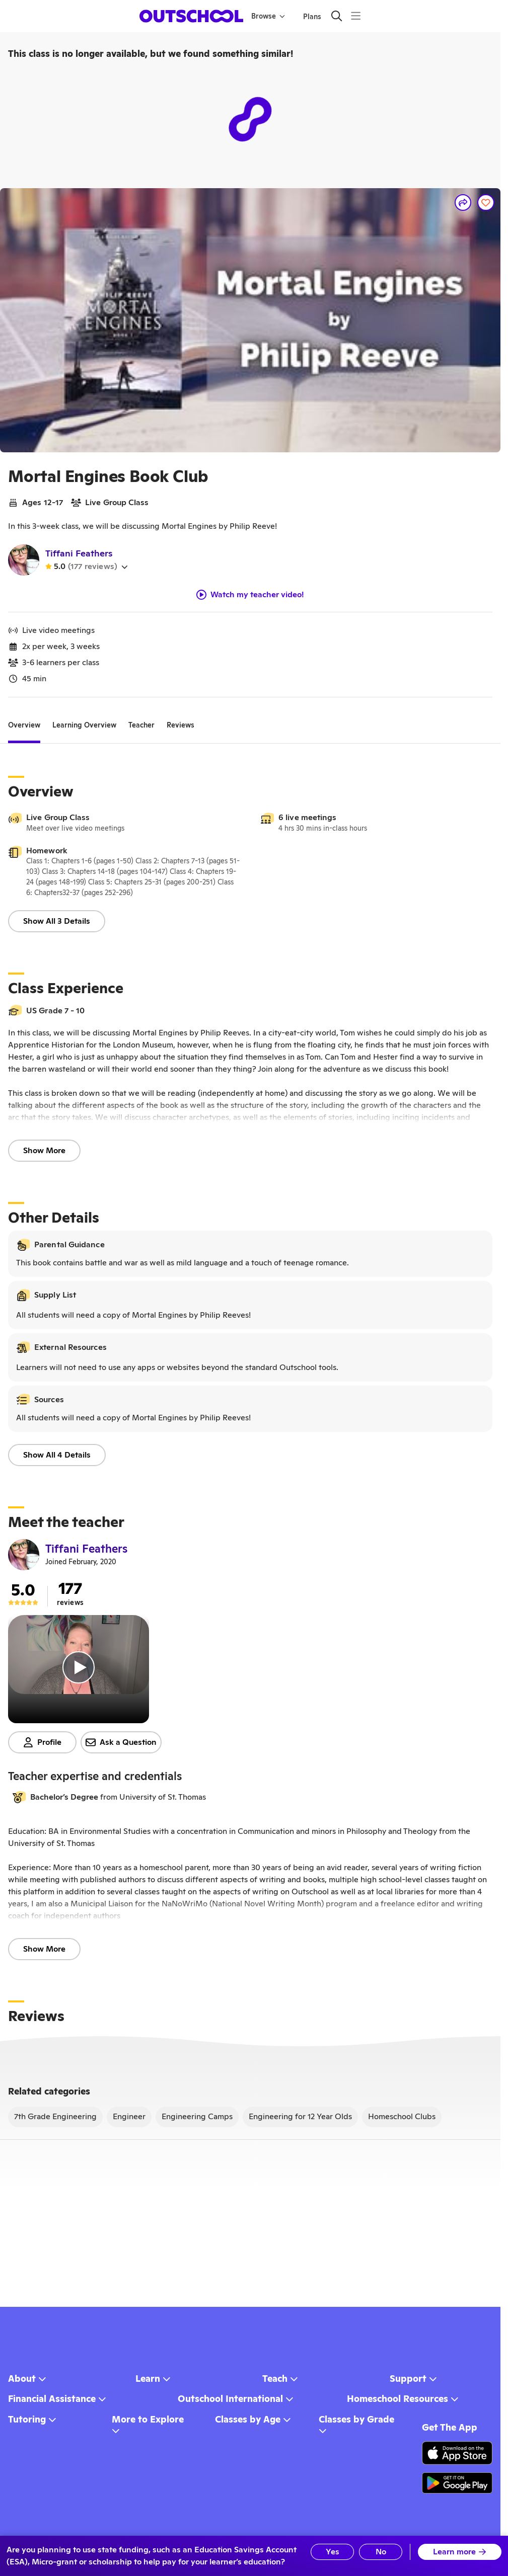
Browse (268, 16)
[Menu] (355, 16)
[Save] (485, 202)
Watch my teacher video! (250, 595)
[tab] (24, 725)
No (381, 2551)
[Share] (463, 202)
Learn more (459, 2551)
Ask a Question (121, 1742)
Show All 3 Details (56, 921)
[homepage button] (191, 16)
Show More (44, 1150)
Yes (332, 2551)
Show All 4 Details (57, 1455)
